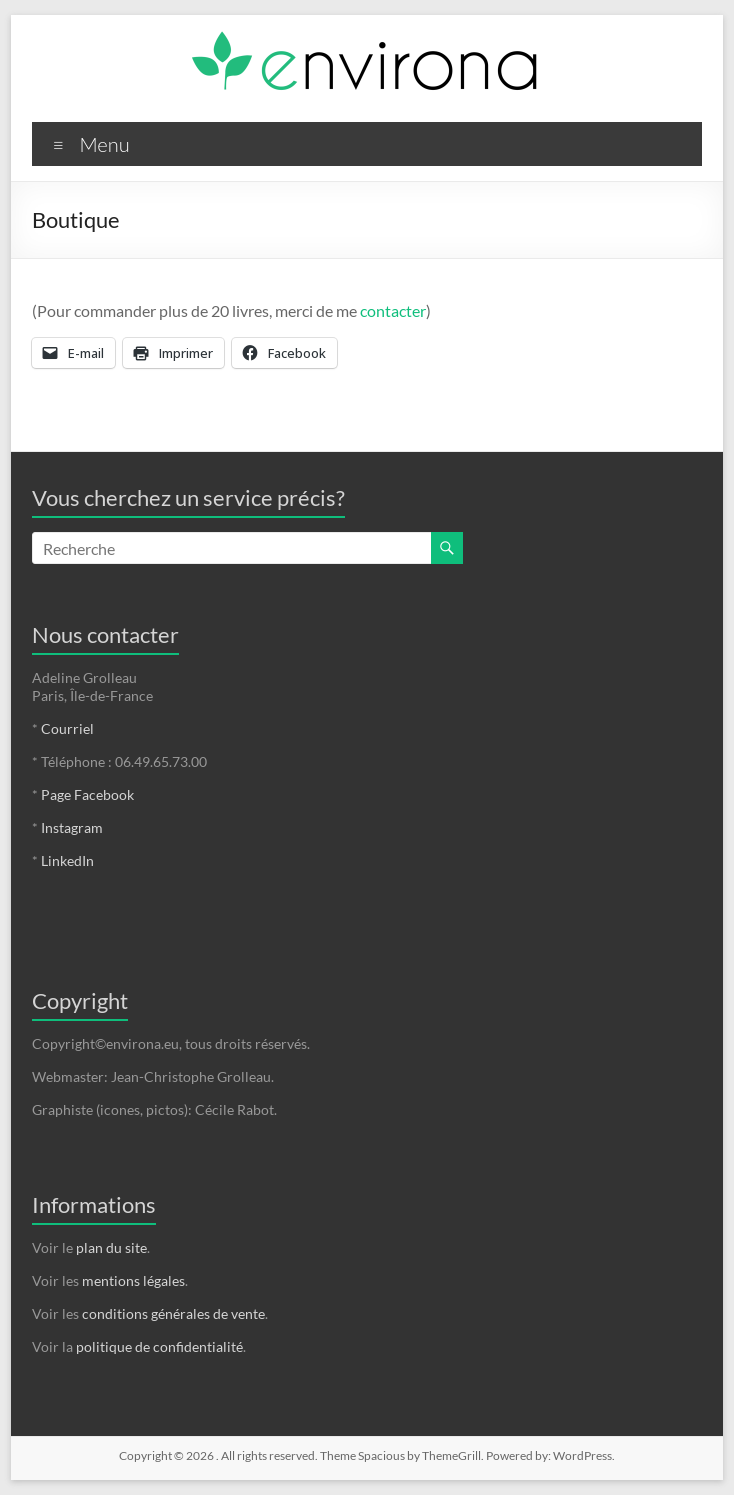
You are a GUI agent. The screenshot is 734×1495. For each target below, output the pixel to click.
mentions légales (133, 1280)
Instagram (72, 827)
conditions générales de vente (173, 1313)
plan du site (111, 1247)
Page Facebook (87, 794)
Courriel (67, 728)
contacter (393, 310)
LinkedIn (67, 860)
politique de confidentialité (159, 1346)
